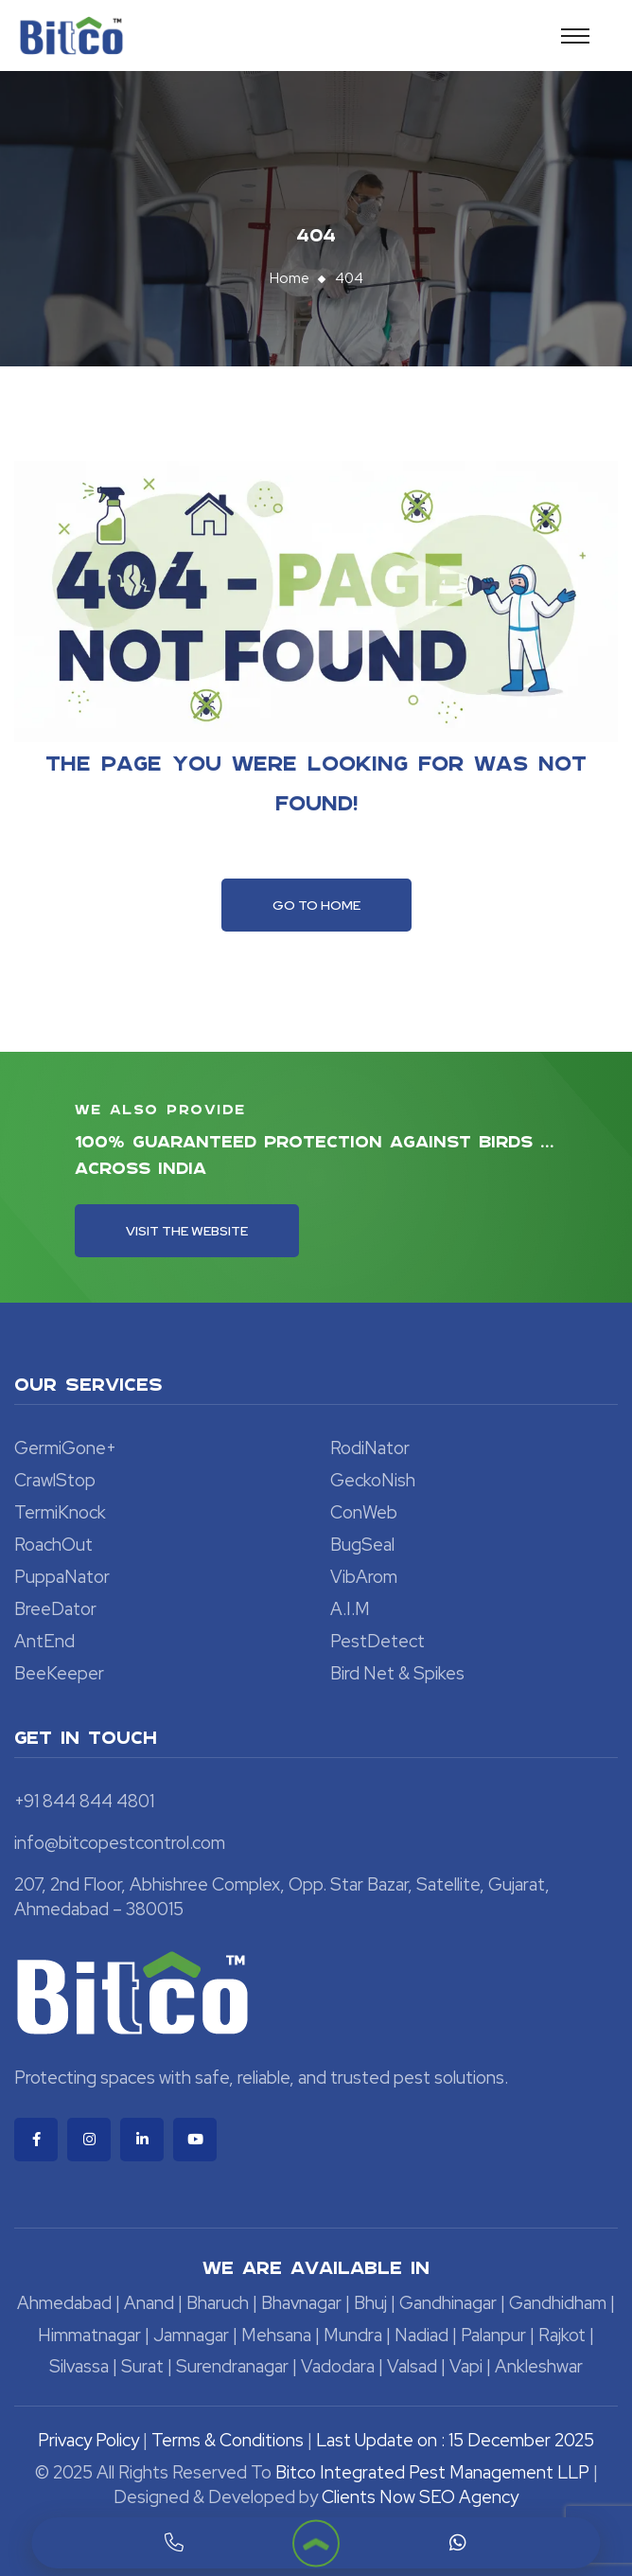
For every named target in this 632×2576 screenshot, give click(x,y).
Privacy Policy (88, 2440)
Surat (142, 2366)
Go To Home (316, 905)
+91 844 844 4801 (84, 1801)
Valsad (412, 2366)
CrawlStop (55, 1480)
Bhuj (370, 2303)
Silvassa (79, 2366)
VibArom (363, 1577)
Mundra (353, 2335)
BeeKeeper (59, 1673)
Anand (149, 2303)
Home (289, 278)
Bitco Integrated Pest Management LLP (434, 2472)
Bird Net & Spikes (397, 1673)
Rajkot (562, 2335)
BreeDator (55, 1609)
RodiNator (370, 1448)
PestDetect (377, 1641)
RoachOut (53, 1544)
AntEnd (44, 1641)
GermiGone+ (65, 1448)
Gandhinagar (448, 2303)
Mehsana (276, 2335)
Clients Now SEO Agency (420, 2497)
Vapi (466, 2366)
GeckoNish (372, 1480)
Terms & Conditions (227, 2440)
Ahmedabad (64, 2303)
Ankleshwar (539, 2366)
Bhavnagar (301, 2303)
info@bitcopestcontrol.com (119, 1843)
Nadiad (421, 2335)
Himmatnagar (89, 2335)
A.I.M (350, 1609)
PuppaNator (62, 1577)
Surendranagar (232, 2366)
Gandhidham (557, 2303)
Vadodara (338, 2366)
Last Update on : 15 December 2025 (455, 2440)
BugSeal (362, 1544)
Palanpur (493, 2335)
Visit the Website (187, 1230)
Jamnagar (191, 2335)
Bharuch (217, 2303)
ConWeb (363, 1512)
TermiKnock (60, 1512)
